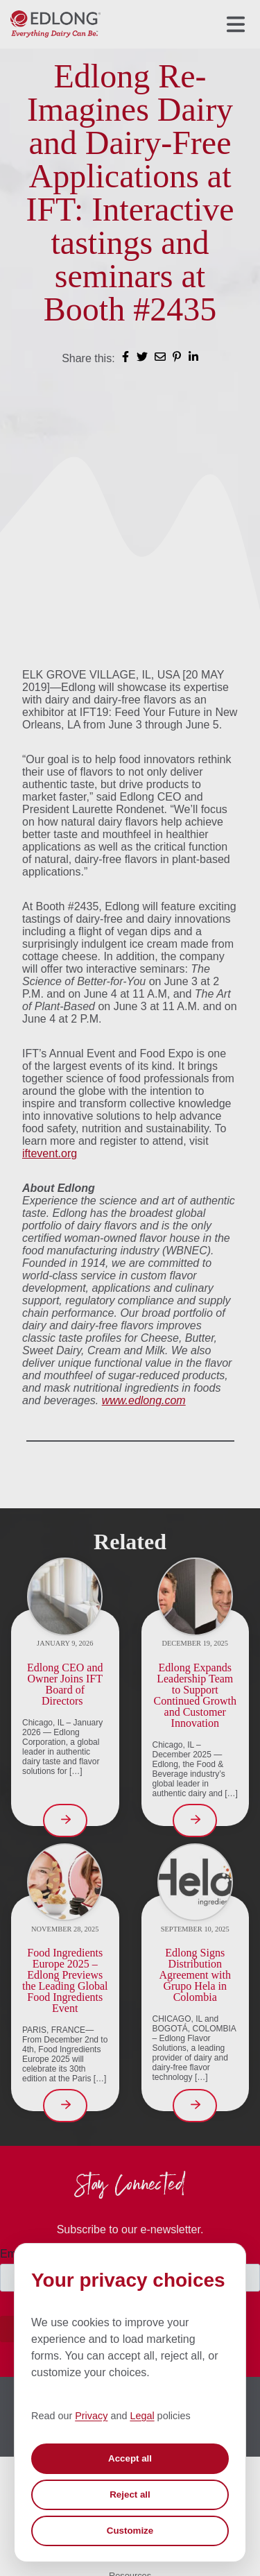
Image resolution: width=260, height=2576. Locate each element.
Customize (130, 2530)
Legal (142, 2415)
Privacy (91, 2415)
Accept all (130, 2458)
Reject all (130, 2494)
